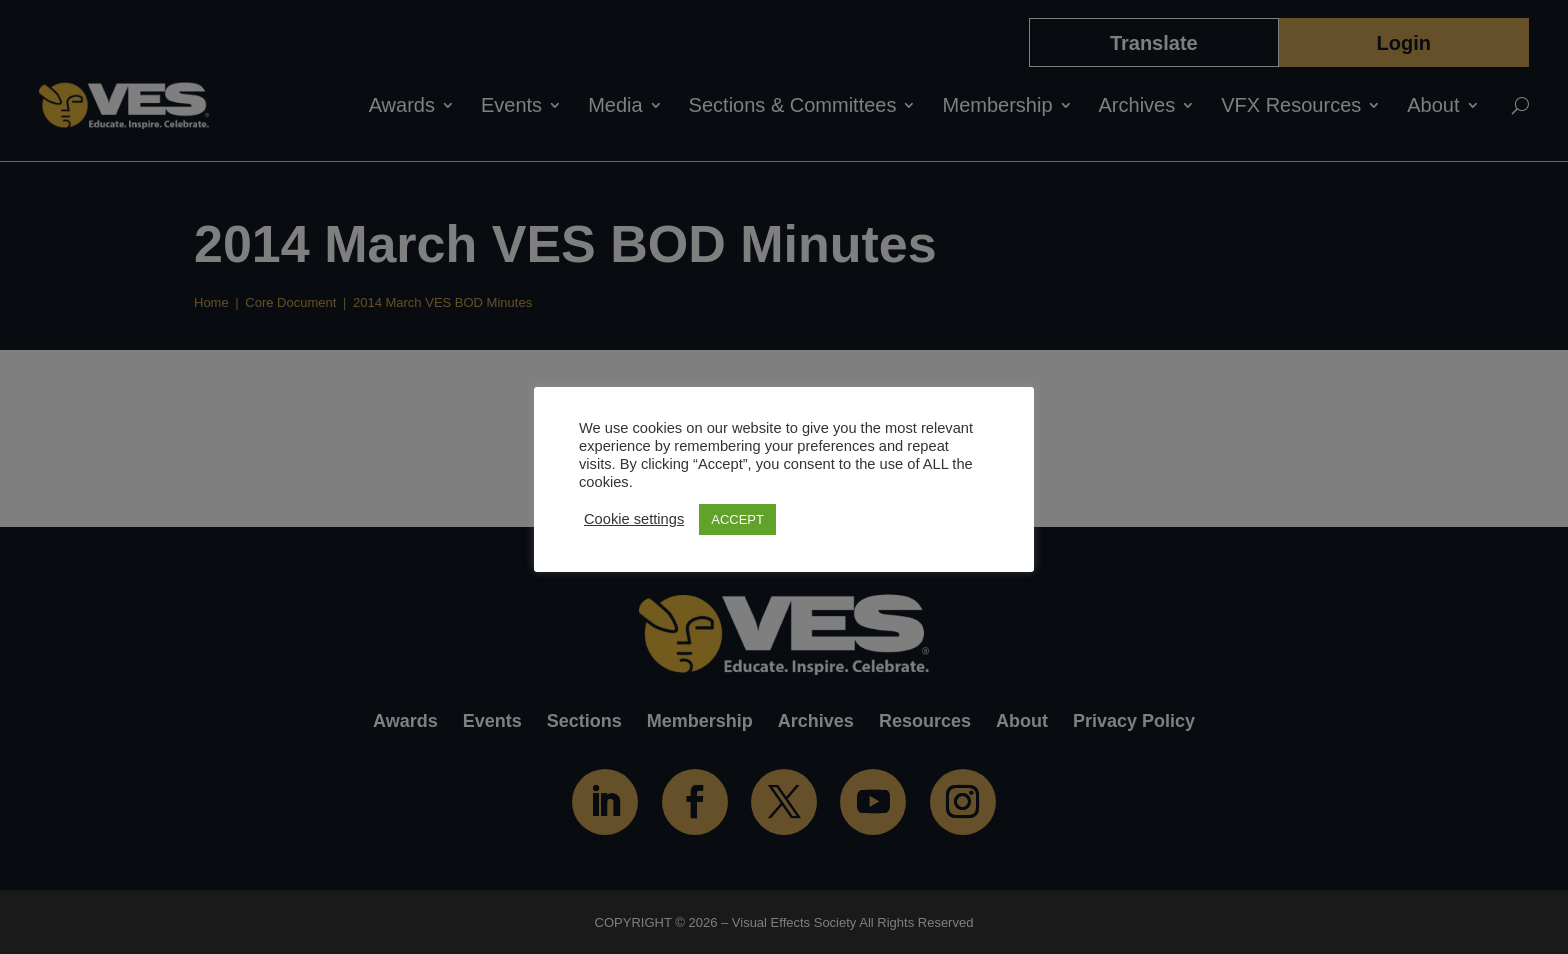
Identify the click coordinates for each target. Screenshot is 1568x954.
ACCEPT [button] (737, 519)
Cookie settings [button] (634, 519)
